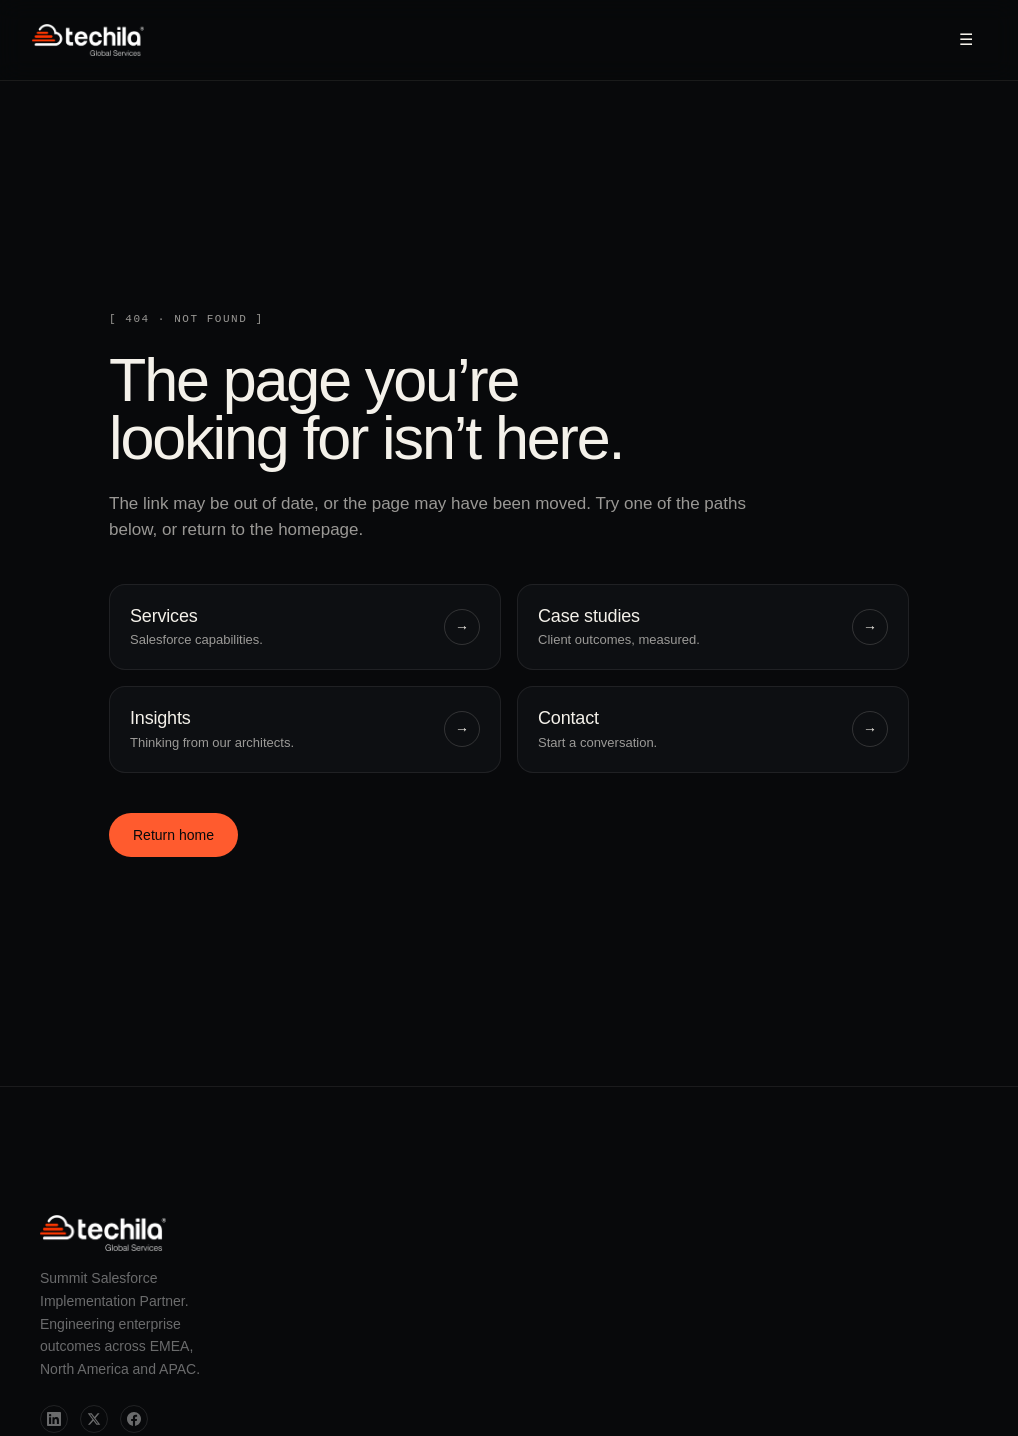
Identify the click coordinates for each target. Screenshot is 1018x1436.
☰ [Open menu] (966, 39)
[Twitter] (94, 1419)
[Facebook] (134, 1419)
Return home (173, 835)
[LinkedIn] (54, 1419)
